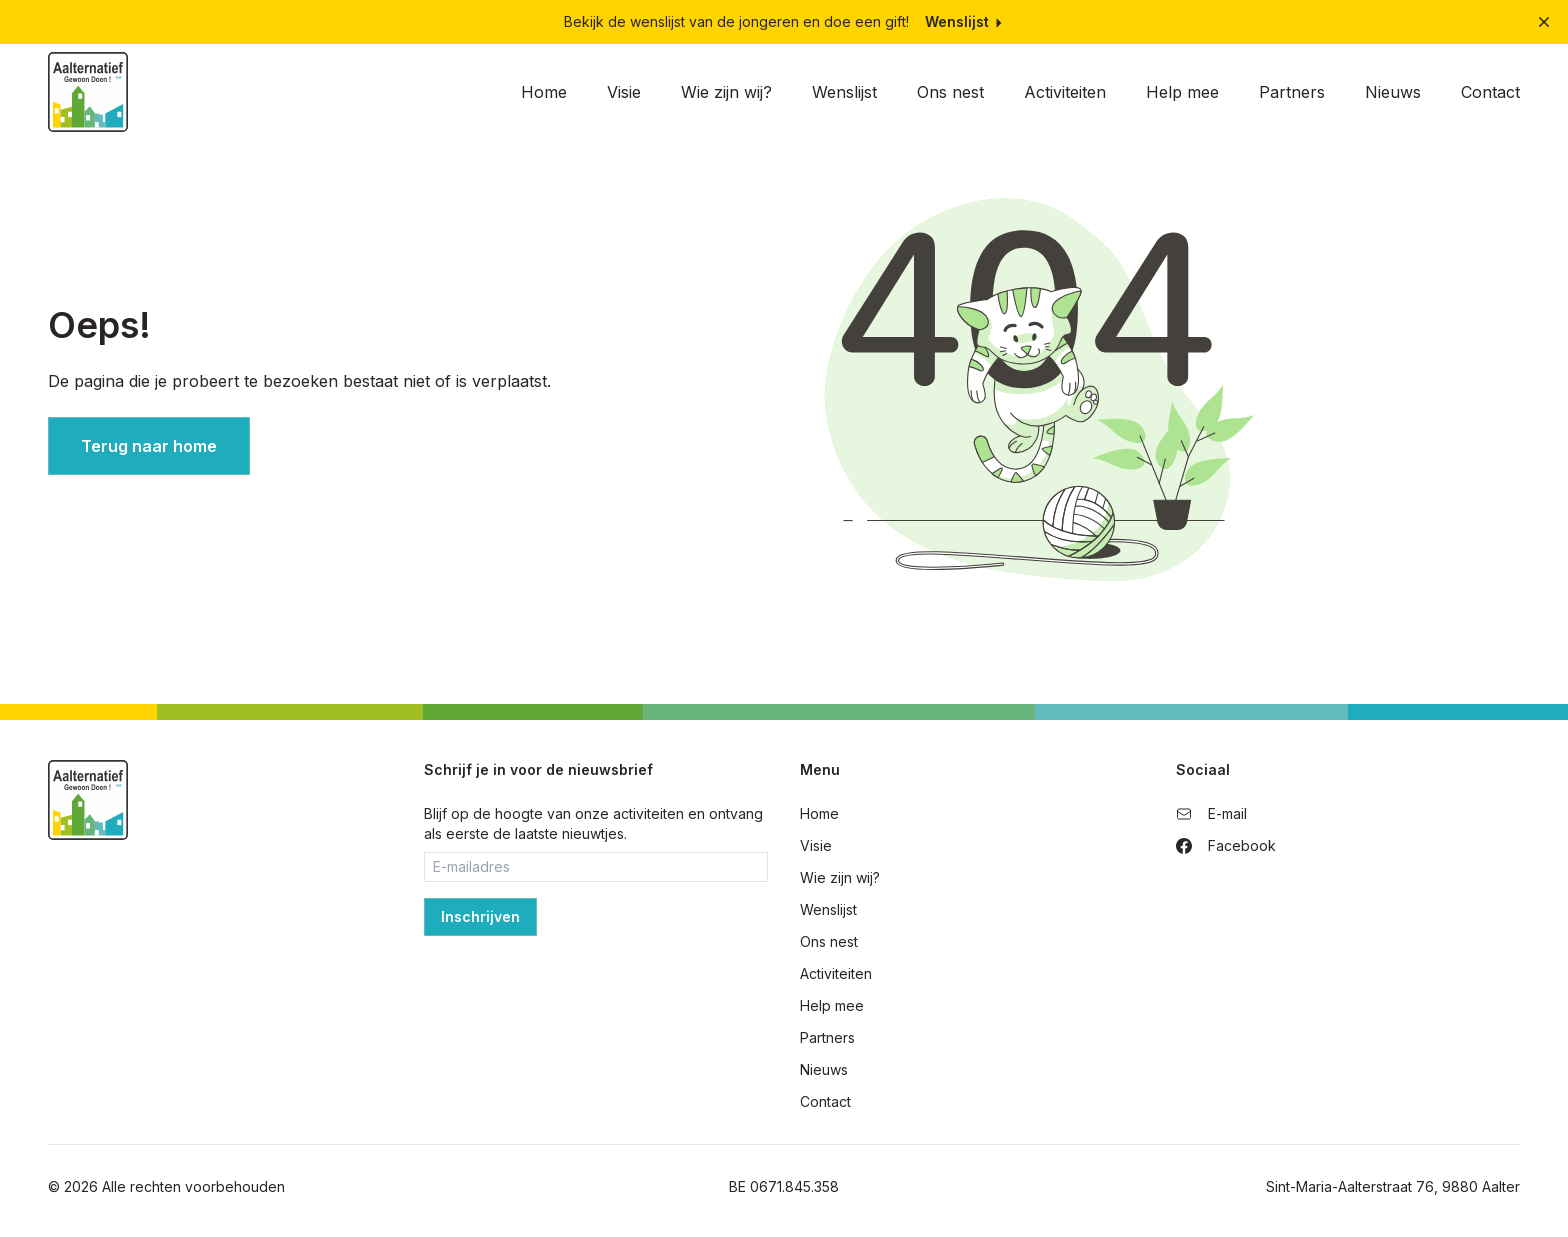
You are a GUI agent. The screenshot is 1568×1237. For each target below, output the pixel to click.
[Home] (88, 92)
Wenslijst (965, 21)
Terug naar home (149, 446)
